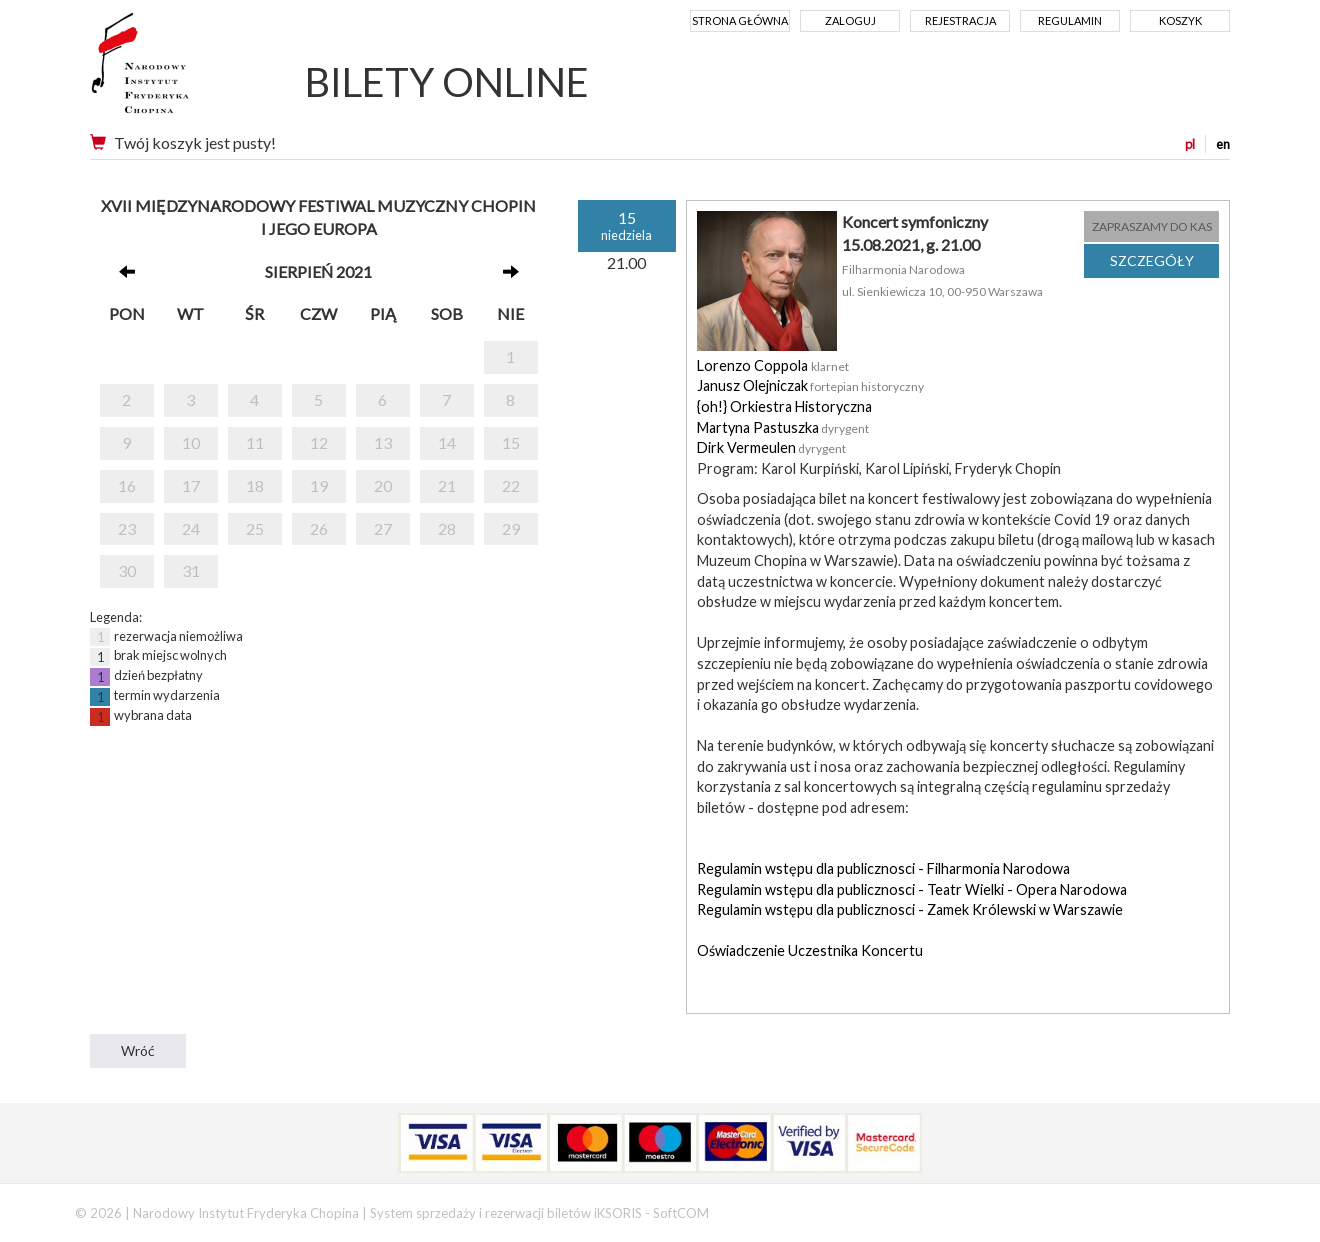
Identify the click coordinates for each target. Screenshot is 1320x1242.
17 (191, 485)
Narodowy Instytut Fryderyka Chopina (177, 70)
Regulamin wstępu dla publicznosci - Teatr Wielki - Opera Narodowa (912, 889)
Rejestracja (960, 20)
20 (383, 485)
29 (511, 528)
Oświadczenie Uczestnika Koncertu (810, 950)
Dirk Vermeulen (746, 447)
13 (383, 442)
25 (255, 528)
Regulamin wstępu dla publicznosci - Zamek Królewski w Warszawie (910, 909)
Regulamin (1070, 20)
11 (255, 442)
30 (127, 570)
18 (255, 485)
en (1223, 144)
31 (191, 570)
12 (319, 442)
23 (127, 528)
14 (447, 442)
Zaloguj (850, 20)
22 (511, 485)
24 (191, 528)
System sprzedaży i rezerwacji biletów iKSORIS (506, 1213)
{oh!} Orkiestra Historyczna (784, 406)
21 (447, 485)
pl (1190, 144)
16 (127, 485)
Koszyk (1180, 20)
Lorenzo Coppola (754, 365)
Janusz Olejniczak (752, 385)
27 (383, 528)
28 (447, 528)
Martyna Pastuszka (758, 427)
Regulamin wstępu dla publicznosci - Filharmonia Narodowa (883, 868)
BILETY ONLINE (447, 82)
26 (319, 528)
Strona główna (740, 20)
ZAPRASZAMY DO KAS (1152, 226)
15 (511, 442)
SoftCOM (681, 1213)
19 (319, 485)
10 (191, 442)
